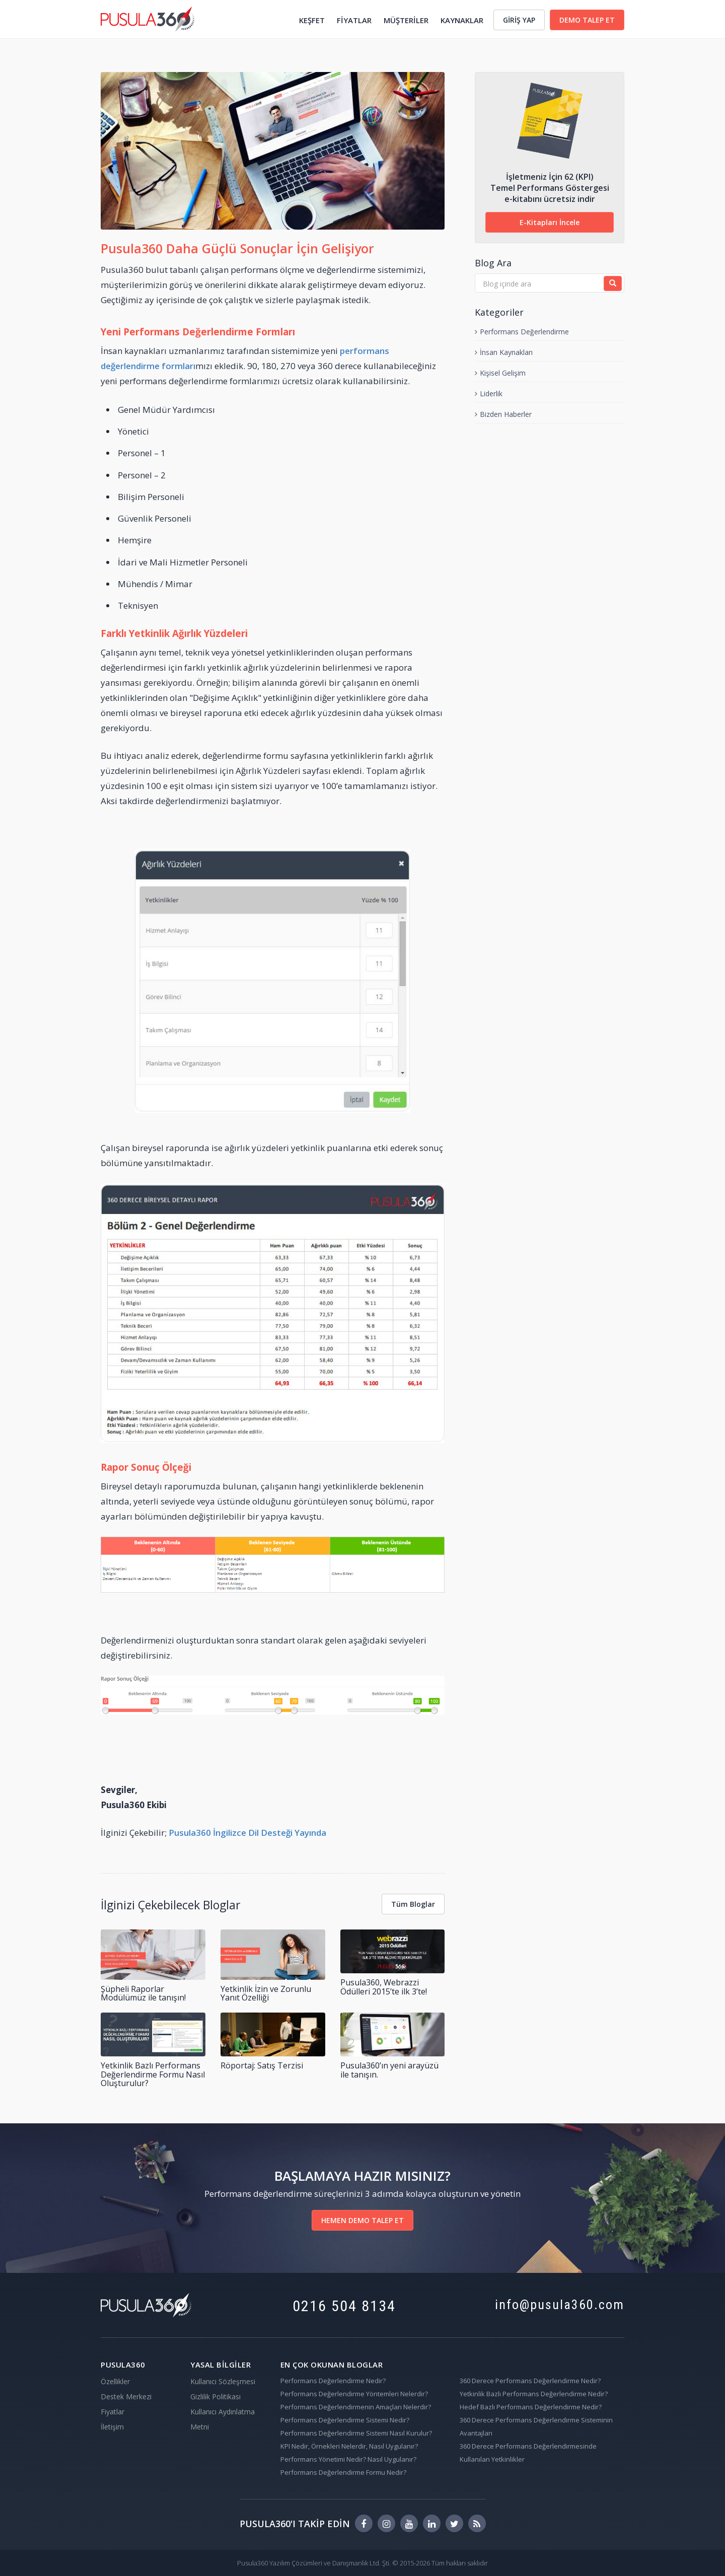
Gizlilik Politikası (215, 2396)
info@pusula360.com (559, 2304)
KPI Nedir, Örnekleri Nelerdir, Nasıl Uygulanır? (349, 2446)
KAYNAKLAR (462, 20)
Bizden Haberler (503, 414)
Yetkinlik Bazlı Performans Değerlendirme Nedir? (534, 2393)
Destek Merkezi (126, 2396)
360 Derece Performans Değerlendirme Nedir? (530, 2380)
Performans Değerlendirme (522, 331)
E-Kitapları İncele (549, 222)
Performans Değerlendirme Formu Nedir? (343, 2472)
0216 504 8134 (344, 2306)
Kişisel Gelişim (500, 373)
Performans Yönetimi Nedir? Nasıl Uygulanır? (348, 2459)
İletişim (112, 2426)
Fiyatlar (112, 2411)
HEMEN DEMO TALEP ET (362, 2220)
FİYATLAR (354, 20)
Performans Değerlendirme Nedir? (333, 2380)
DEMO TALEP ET (587, 20)
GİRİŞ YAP (519, 20)
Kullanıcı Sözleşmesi (222, 2381)
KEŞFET (312, 20)
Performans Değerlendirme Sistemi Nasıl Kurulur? (356, 2433)
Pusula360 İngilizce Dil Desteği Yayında (247, 1832)
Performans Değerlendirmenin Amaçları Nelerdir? (355, 2406)
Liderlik (488, 393)
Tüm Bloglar (413, 1904)
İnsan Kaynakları (504, 352)
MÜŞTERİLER (406, 20)
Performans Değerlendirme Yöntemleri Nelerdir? (354, 2393)
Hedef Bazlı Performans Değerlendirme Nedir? (531, 2406)
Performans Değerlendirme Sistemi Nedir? (344, 2419)
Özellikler (115, 2381)
